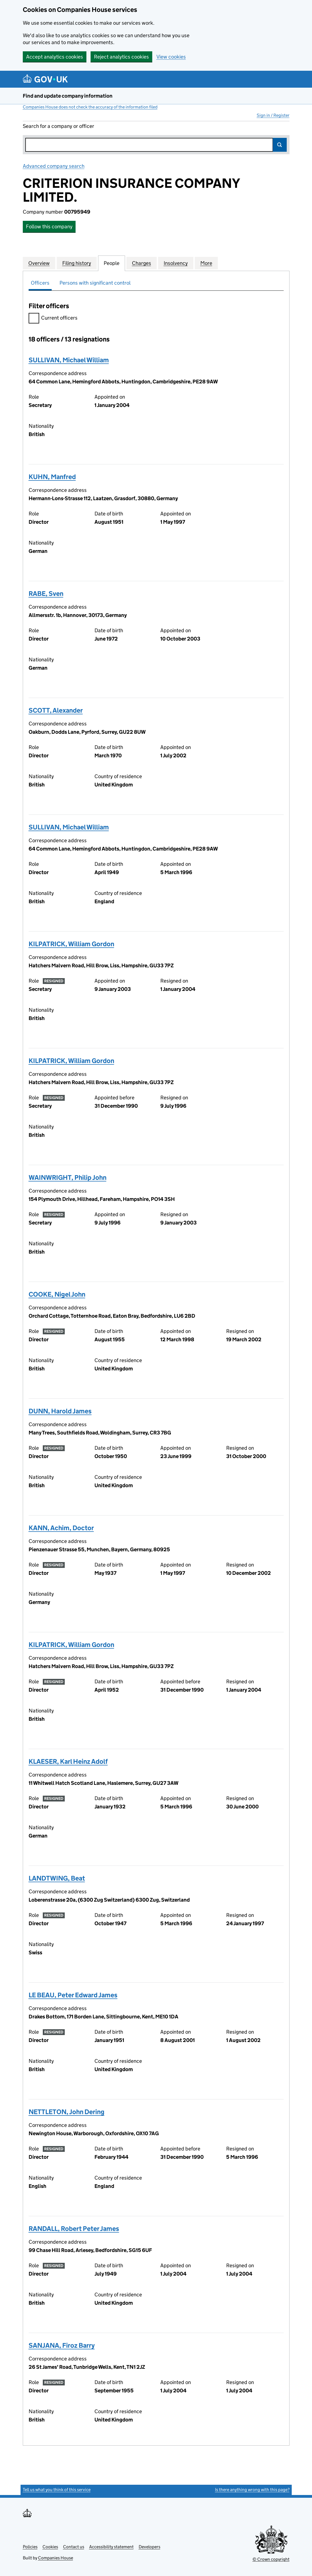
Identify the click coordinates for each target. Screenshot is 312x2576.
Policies (30, 2546)
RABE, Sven (46, 593)
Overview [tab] (39, 263)
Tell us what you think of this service (57, 2489)
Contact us (73, 2546)
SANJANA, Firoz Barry (62, 2345)
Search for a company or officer (58, 126)
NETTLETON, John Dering (66, 2112)
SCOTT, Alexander (56, 710)
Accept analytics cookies (54, 57)
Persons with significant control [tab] (95, 283)
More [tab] (206, 263)
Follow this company (49, 226)
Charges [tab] (141, 263)
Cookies (50, 2546)
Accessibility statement (111, 2546)
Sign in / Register (273, 115)
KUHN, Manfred (52, 477)
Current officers (53, 319)
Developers (149, 2546)
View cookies (171, 56)
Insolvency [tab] (176, 263)
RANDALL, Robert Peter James (74, 2229)
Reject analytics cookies (121, 57)
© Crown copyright (271, 2559)
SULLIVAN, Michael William (69, 360)
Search (280, 145)
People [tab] (111, 263)
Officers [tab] (40, 283)
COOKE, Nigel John (57, 1294)
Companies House (55, 2557)
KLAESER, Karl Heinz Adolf (68, 1761)
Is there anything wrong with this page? (252, 2489)
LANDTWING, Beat (57, 1878)
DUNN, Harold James (60, 1411)
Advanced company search (53, 166)
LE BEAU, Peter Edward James (73, 1995)
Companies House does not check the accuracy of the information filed (90, 107)
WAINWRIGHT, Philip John (67, 1177)
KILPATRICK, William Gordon (71, 944)
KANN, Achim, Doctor (61, 1528)
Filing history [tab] (76, 263)
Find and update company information (68, 96)
